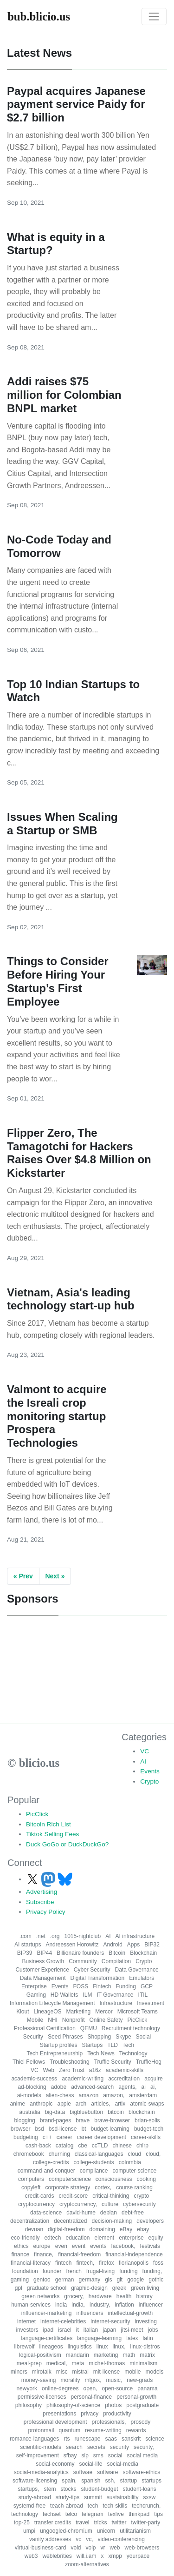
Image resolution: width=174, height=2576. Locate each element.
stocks (68, 2489)
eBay (126, 2229)
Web (48, 2070)
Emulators (141, 1978)
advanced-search (92, 2087)
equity (155, 2237)
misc (62, 2371)
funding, (152, 2271)
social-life (91, 2464)
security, (144, 2447)
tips (158, 2514)
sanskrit (131, 2438)
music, (114, 2380)
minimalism (143, 2363)
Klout (22, 2011)
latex (132, 2338)
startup (128, 2480)
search (74, 2447)
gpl (18, 2288)
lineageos (51, 2346)
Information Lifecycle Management (52, 2003)
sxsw (149, 2497)
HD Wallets (64, 1995)
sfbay (70, 2455)
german (64, 2279)
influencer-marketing (46, 2313)
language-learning (99, 2338)
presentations (59, 2413)
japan (109, 2330)
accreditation (124, 2078)
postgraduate (142, 2405)
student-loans (139, 2489)
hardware (100, 2296)
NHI (53, 2020)
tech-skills (115, 2505)
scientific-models (40, 2447)
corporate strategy (67, 2187)
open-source (117, 2388)
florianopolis (133, 2263)
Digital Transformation (97, 1978)
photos (113, 2405)
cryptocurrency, (78, 2204)
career (64, 2137)
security (119, 2447)
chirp (142, 2145)
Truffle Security (112, 2062)
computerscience (70, 2179)
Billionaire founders (80, 1953)
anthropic (41, 2103)
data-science (46, 2212)
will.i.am (87, 2556)
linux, (119, 2346)
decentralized (70, 2221)
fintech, (85, 2263)
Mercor (103, 2011)
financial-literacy (31, 2263)
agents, (127, 2087)
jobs (153, 2330)
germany (89, 2279)
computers (31, 2179)
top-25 (22, 2522)
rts (67, 2438)
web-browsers (142, 2547)
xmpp (115, 2556)
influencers (89, 2313)
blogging (24, 2120)
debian (108, 2212)
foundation (25, 2271)
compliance (94, 2170)
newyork (26, 2388)
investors (27, 2330)
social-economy (55, 2464)
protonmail (41, 2430)
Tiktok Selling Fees (52, 1834)
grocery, (74, 2296)
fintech (63, 2263)
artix (120, 2103)
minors (19, 2371)
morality (70, 2380)
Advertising (41, 1891)
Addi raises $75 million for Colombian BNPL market (64, 395)
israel (64, 2330)
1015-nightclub (82, 1936)
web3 (31, 2556)
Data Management (43, 1978)
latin (148, 2338)
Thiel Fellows (29, 2062)
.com (25, 1936)
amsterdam (143, 2095)
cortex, (103, 2187)
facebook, (123, 2246)
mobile (132, 2371)
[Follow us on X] (33, 1879)
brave (83, 2120)
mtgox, (93, 2380)
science (154, 2438)
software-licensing (35, 2480)
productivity (117, 2413)
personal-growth (136, 2397)
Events (150, 1771)
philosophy (28, 2405)
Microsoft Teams (137, 2011)
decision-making (112, 2221)
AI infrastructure (135, 1936)
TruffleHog (148, 2062)
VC (144, 1751)
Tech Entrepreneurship (54, 2053)
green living (145, 2288)
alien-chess (60, 2095)
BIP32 (152, 1944)
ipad (48, 2330)
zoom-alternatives (87, 2564)
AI (143, 1761)
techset (52, 2514)
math (129, 2355)
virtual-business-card (40, 2547)
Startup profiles (58, 2045)
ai (144, 2087)
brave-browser (112, 2120)
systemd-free (29, 2505)
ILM (87, 1995)
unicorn (106, 2531)
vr (103, 2547)
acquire (153, 2078)
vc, (89, 2539)
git (120, 2279)
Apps (133, 1944)
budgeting (25, 2137)
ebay (143, 2229)
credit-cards (39, 2196)
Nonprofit (73, 2020)
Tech (128, 2045)
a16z (95, 2070)
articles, (100, 2103)
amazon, (113, 2095)
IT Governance (115, 1995)
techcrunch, (146, 2505)
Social (143, 2036)
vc (78, 2539)
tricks (100, 2522)
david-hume (81, 2212)
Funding (126, 1986)
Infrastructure (116, 2003)
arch (81, 2103)
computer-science (135, 2170)
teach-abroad (66, 2505)
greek (119, 2288)
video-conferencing (120, 2539)
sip (84, 2455)
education (77, 2237)
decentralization (29, 2221)
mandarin (77, 2355)
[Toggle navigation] (154, 17)
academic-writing (82, 2078)
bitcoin (116, 2112)
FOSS (80, 1986)
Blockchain (143, 1953)
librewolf (24, 2346)
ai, (153, 2087)
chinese (122, 2145)
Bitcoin (117, 1953)
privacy (89, 2413)
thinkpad (139, 2514)
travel (82, 2522)
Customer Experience (42, 1969)
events (98, 2246)
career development (101, 2137)
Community (83, 1961)
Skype (123, 2036)
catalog (65, 2145)
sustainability (123, 2497)
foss (158, 2263)
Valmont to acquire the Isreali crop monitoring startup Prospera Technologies (57, 1416)
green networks (40, 2296)
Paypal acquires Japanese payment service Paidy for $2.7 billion (76, 104)
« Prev (23, 1576)
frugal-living (100, 2271)
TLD (112, 2045)
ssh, (110, 2480)
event (78, 2246)
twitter (119, 2522)
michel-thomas (107, 2363)
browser (21, 2129)
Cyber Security (92, 1969)
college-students (93, 2162)
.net (40, 1936)
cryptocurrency (36, 2204)
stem (50, 2489)
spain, (69, 2480)
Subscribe (40, 1901)
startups (151, 2480)
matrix (147, 2355)
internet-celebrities (63, 2321)
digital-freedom (66, 2229)
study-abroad (35, 2497)
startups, (28, 2489)
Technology (133, 2053)
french (73, 2271)
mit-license (106, 2371)
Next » (54, 1576)
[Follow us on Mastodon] (49, 1879)
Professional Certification (45, 2028)
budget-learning (109, 2129)
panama (147, 2388)
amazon (88, 2095)
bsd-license (63, 2129)
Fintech (102, 1986)
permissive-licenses (42, 2397)
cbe (82, 2145)
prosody (141, 2422)
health (124, 2296)
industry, (100, 2304)
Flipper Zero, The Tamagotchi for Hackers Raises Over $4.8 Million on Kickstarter (79, 1153)
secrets (96, 2447)
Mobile (35, 2020)
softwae (82, 2472)
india (61, 2304)
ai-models (29, 2095)
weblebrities (56, 2556)
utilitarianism (135, 2531)
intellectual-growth (130, 2313)
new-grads (140, 2380)
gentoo (42, 2279)
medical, (56, 2363)
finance (20, 2254)
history (144, 2296)
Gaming (36, 1995)
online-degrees (60, 2388)
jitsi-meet (132, 2330)
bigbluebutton (86, 2112)
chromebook (28, 2154)
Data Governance (137, 1969)
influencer (151, 2304)
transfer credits (52, 2522)
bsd (39, 2129)
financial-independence (133, 2254)
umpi (29, 2531)
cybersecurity (139, 2204)
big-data (55, 2112)
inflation (124, 2304)
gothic (155, 2279)
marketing (106, 2355)
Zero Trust (71, 2070)
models (155, 2371)
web (115, 2547)
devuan (34, 2229)
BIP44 (44, 1953)
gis (108, 2279)
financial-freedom (79, 2254)
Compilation (116, 1961)
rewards (136, 2430)
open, (90, 2388)
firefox (106, 2263)
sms (98, 2455)
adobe (58, 2087)
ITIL (143, 1995)
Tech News (101, 2053)
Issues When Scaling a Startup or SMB (62, 824)
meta (78, 2363)
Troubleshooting (70, 2062)
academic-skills (124, 2070)
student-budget (99, 2489)
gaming (20, 2279)
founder (52, 2271)
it (77, 2330)
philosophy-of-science (73, 2405)
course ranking (134, 2187)
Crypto (149, 1781)
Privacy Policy (45, 1911)
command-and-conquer (46, 2170)
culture (110, 2204)
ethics (21, 2246)
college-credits (51, 2162)
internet (26, 2321)
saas (111, 2438)
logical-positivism (40, 2355)
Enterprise (34, 1986)
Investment (150, 2003)
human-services (31, 2304)
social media (142, 2455)
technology (24, 2514)
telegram (92, 2514)
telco (71, 2514)
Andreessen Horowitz (71, 1944)
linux (102, 2346)
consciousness (114, 2179)
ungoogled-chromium (66, 2531)
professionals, (109, 2422)
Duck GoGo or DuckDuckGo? (67, 1844)
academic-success (34, 2078)
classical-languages (99, 2154)
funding (128, 2271)
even (61, 2246)
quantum (69, 2430)
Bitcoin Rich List (48, 1824)
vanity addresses (50, 2539)
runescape (87, 2438)
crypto (141, 2196)
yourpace (138, 2556)
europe (41, 2246)
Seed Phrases (65, 2036)
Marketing (78, 2011)
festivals (150, 2246)
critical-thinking (110, 2196)
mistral (80, 2371)
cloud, (153, 2154)
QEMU (88, 2028)
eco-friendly (25, 2237)
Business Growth (43, 1961)
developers (150, 2221)
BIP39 (24, 1953)
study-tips (67, 2497)
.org (55, 1936)
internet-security (110, 2321)
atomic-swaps (147, 2103)
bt (83, 2129)
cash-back (38, 2145)
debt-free (133, 2212)
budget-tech (148, 2129)
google (135, 2279)
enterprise (131, 2237)
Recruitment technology (131, 2028)
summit (93, 2497)
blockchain (142, 2112)
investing (146, 2321)
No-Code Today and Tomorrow (59, 546)
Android (112, 1944)
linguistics (80, 2346)
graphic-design (89, 2288)
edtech (52, 2237)
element (105, 2237)
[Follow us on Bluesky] (65, 1879)
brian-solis (147, 2120)
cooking (146, 2179)
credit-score (73, 2196)
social (115, 2455)
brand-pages (55, 2120)
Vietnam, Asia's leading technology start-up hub (71, 1299)
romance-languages (34, 2438)
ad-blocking (32, 2087)
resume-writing (103, 2430)
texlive (116, 2514)
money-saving (38, 2380)
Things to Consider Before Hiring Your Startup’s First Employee (58, 981)
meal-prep (29, 2363)
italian (91, 2330)
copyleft (30, 2187)
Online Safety (106, 2020)
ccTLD (100, 2145)
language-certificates (46, 2338)
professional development (55, 2422)
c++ (47, 2137)
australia (29, 2112)
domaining (102, 2229)
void (76, 2547)
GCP (147, 1986)
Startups (92, 2045)
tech (93, 2505)
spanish (90, 2480)
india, (78, 2304)
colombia (130, 2162)
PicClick (37, 1814)
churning (59, 2154)
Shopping (99, 2036)
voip (91, 2547)
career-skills (146, 2137)
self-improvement (37, 2455)
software (107, 2472)
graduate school (46, 2288)
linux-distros (145, 2346)
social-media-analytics (41, 2472)
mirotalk (42, 2371)
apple (64, 2103)
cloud (135, 2154)
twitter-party (146, 2522)
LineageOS (48, 2011)
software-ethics (142, 2472)
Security (33, 2036)
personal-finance (91, 2397)
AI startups (27, 1944)
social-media (122, 2464)
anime (17, 2103)
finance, (43, 2254)
